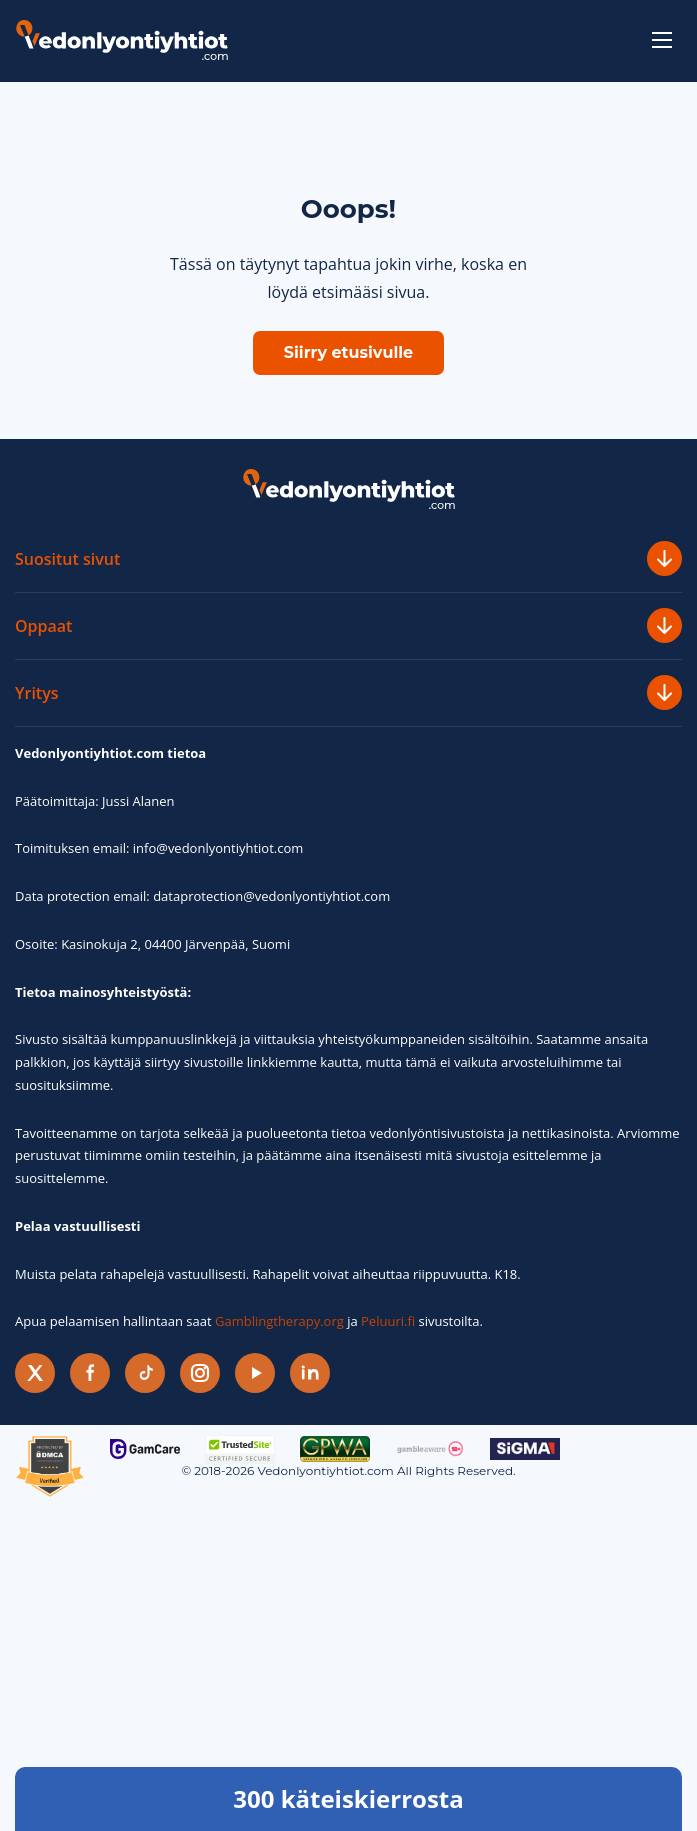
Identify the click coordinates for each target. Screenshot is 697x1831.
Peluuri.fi (388, 1321)
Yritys (348, 692)
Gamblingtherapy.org (279, 1321)
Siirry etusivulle (348, 352)
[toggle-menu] (662, 40)
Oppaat (348, 625)
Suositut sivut (348, 558)
